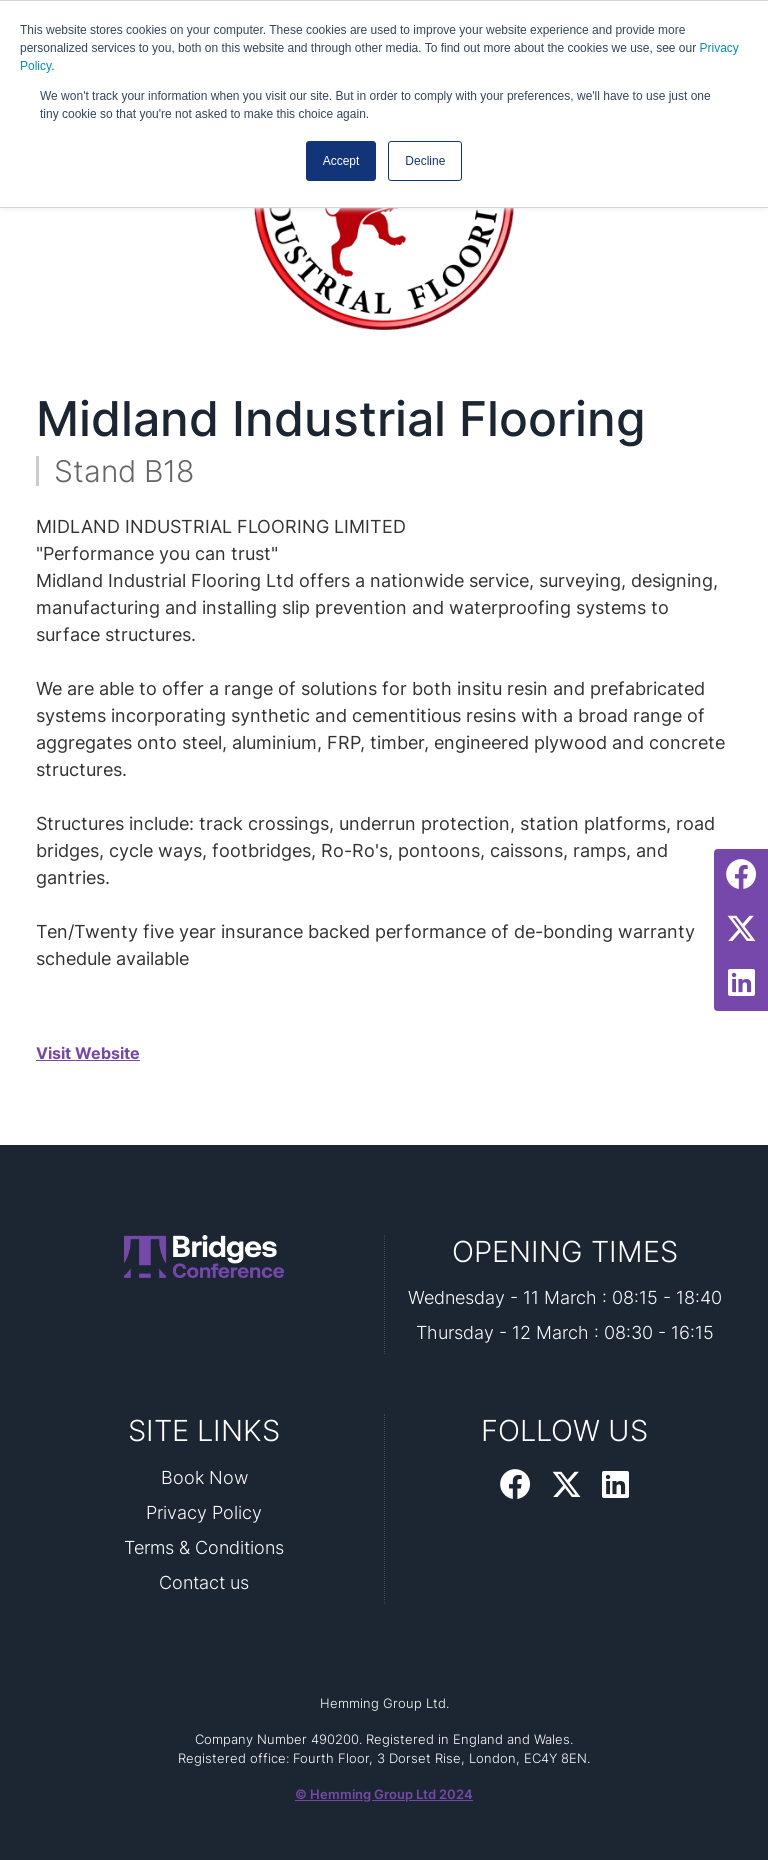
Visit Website (88, 1053)
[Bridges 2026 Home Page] (204, 1256)
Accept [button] (341, 161)
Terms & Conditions (204, 1547)
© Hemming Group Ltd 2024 (384, 1794)
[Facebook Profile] (741, 876)
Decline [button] (425, 161)
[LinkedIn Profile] (741, 984)
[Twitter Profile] (741, 930)
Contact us (204, 1582)
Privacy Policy (204, 1512)
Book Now (204, 1477)
